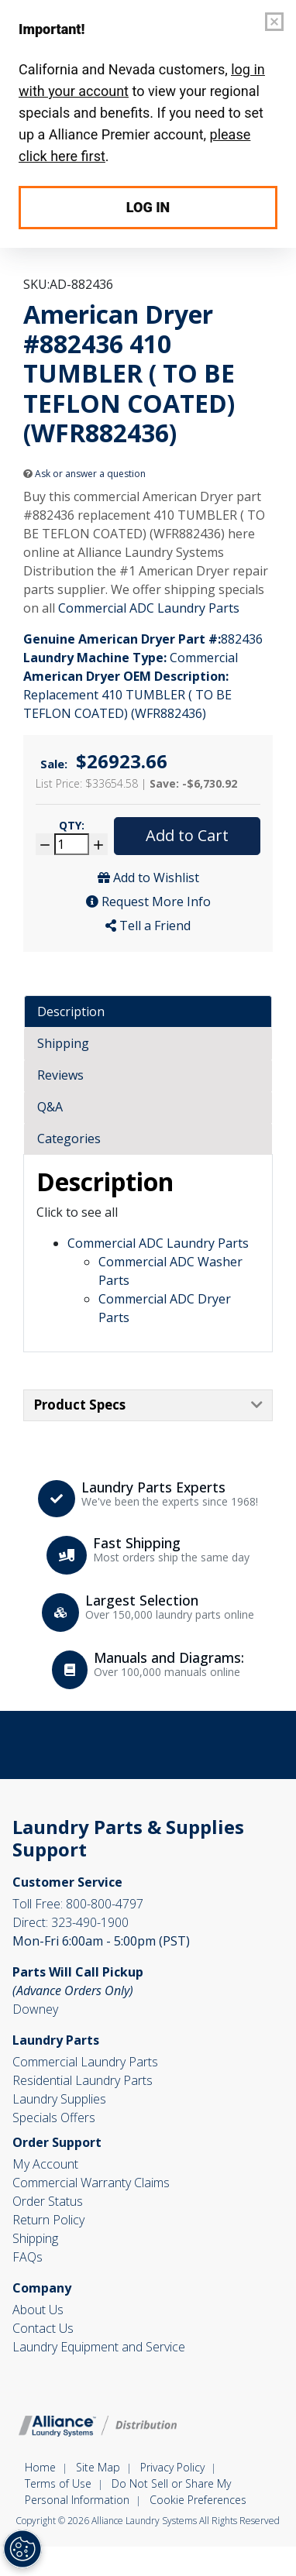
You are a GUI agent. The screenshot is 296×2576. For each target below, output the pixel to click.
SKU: (36, 284)
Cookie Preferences (198, 2499)
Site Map (98, 2467)
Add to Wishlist (148, 877)
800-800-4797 (77, 1903)
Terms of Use (58, 2483)
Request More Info (148, 901)
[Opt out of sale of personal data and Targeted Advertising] (22, 2549)
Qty (71, 825)
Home (40, 2467)
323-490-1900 (70, 1922)
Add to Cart (187, 835)
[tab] (148, 1011)
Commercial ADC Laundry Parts (148, 608)
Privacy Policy (172, 2467)
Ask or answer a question (84, 473)
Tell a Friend (148, 925)
